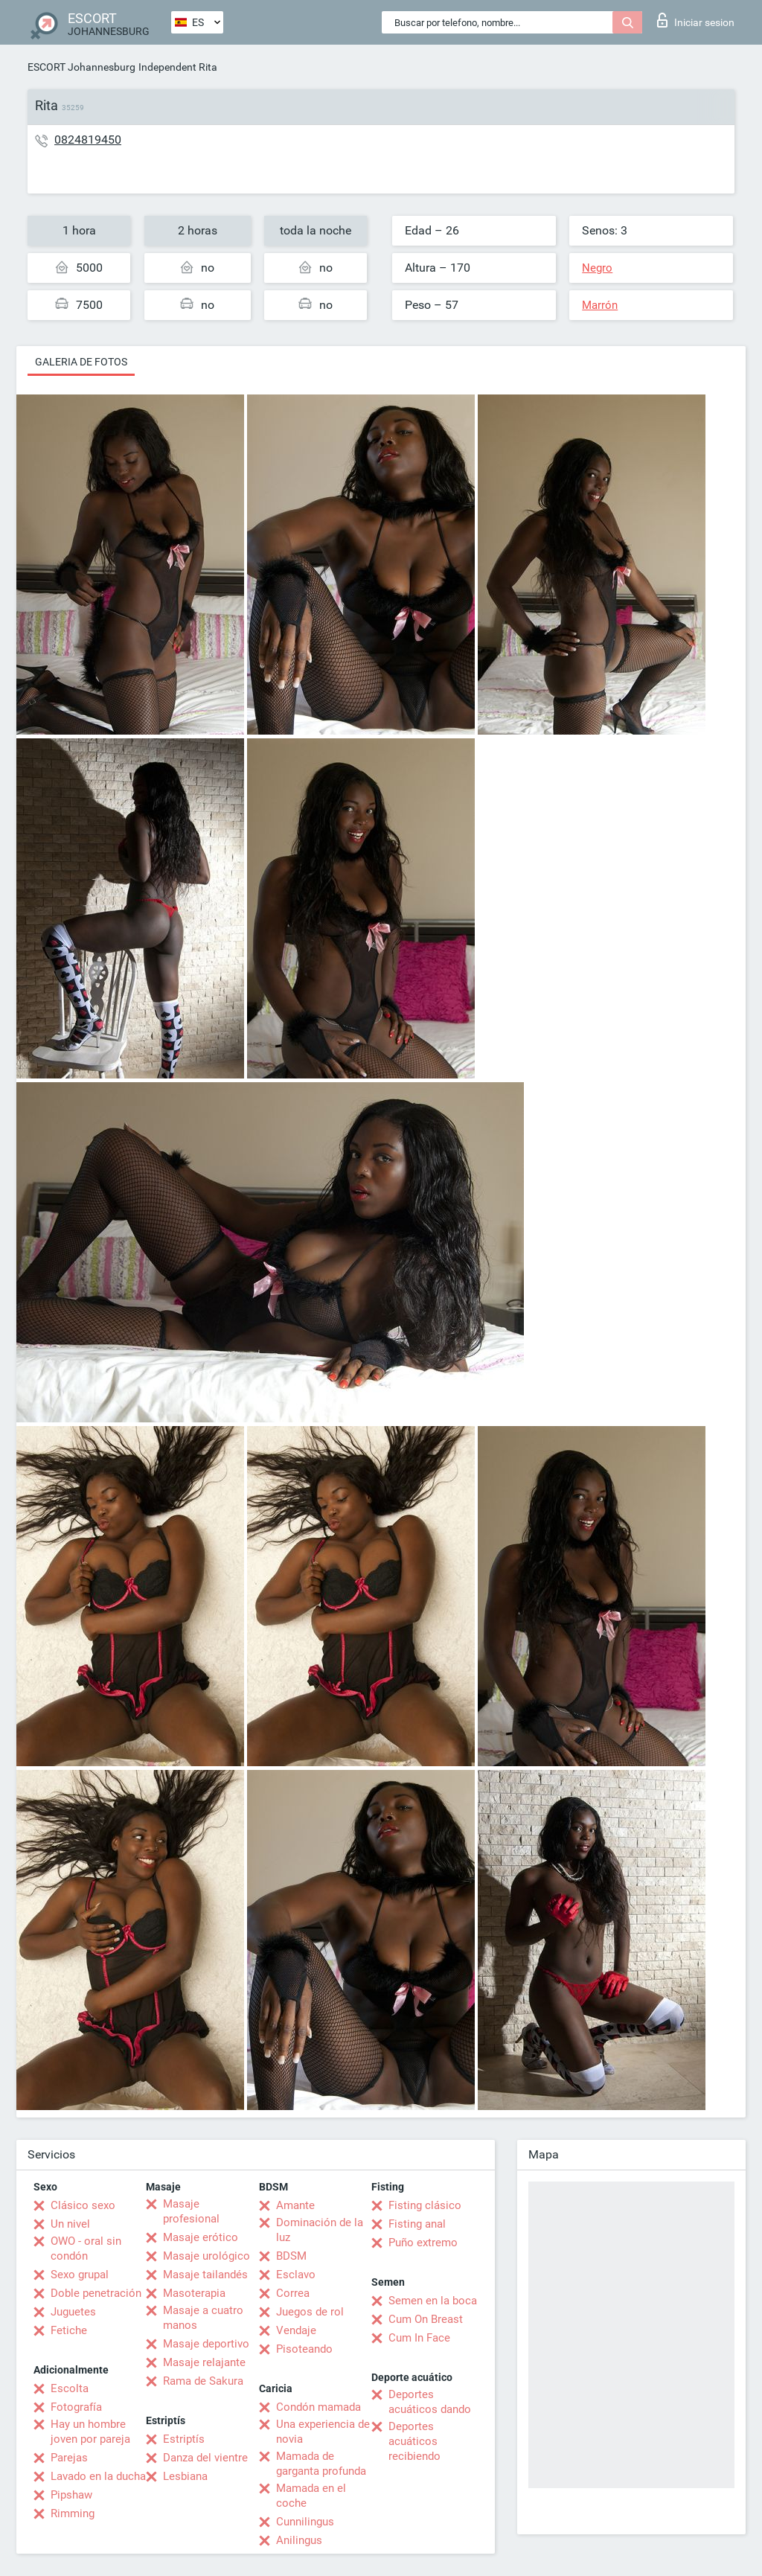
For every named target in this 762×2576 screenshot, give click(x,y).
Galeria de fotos (81, 362)
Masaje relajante (204, 2362)
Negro (597, 268)
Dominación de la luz (319, 2230)
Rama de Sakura (203, 2381)
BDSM (291, 2256)
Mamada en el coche (311, 2495)
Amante (295, 2205)
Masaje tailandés (205, 2274)
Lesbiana (185, 2476)
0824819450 (87, 139)
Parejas (69, 2457)
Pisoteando (304, 2349)
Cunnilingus (305, 2521)
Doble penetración (96, 2293)
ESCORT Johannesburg (81, 67)
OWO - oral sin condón (86, 2248)
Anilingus (299, 2540)
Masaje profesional (191, 2211)
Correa (293, 2293)
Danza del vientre (205, 2457)
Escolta (70, 2388)
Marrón (600, 305)
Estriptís (184, 2439)
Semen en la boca (432, 2300)
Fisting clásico (424, 2205)
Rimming (73, 2513)
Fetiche (69, 2330)
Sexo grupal (80, 2274)
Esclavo (296, 2274)
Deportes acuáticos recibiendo (414, 2441)
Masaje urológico (206, 2256)
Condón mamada (318, 2407)
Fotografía (76, 2407)
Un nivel (70, 2224)
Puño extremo (423, 2242)
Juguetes (73, 2311)
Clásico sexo (83, 2205)
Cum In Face (419, 2338)
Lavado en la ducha (98, 2476)
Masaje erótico (200, 2237)
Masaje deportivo (206, 2343)
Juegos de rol (310, 2311)
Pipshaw (71, 2495)
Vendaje (296, 2330)
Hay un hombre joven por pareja (90, 2431)
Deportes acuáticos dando (429, 2402)
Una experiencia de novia (323, 2431)
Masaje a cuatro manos (203, 2318)
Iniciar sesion (695, 20)
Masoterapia (194, 2293)
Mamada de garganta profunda (321, 2463)
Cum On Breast (425, 2319)
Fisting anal (417, 2224)
